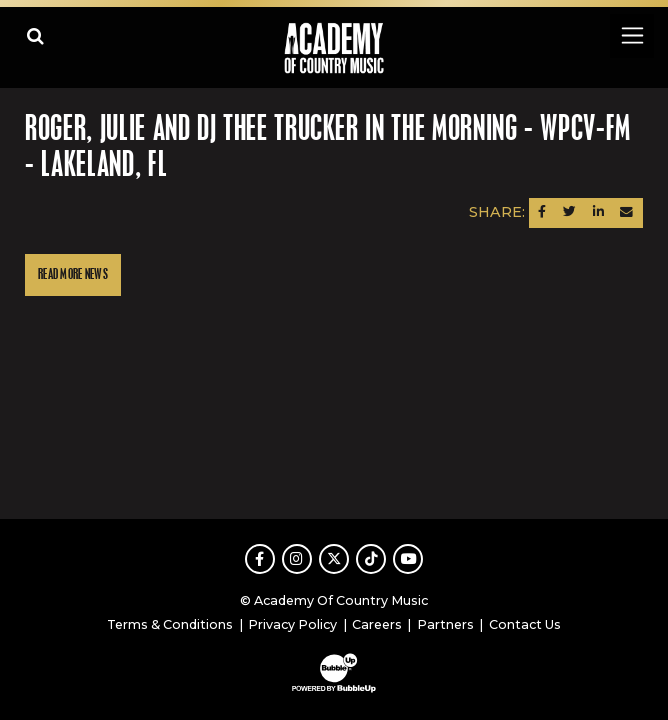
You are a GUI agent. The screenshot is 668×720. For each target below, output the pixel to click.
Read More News (73, 274)
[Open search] (35, 35)
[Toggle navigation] (631, 35)
